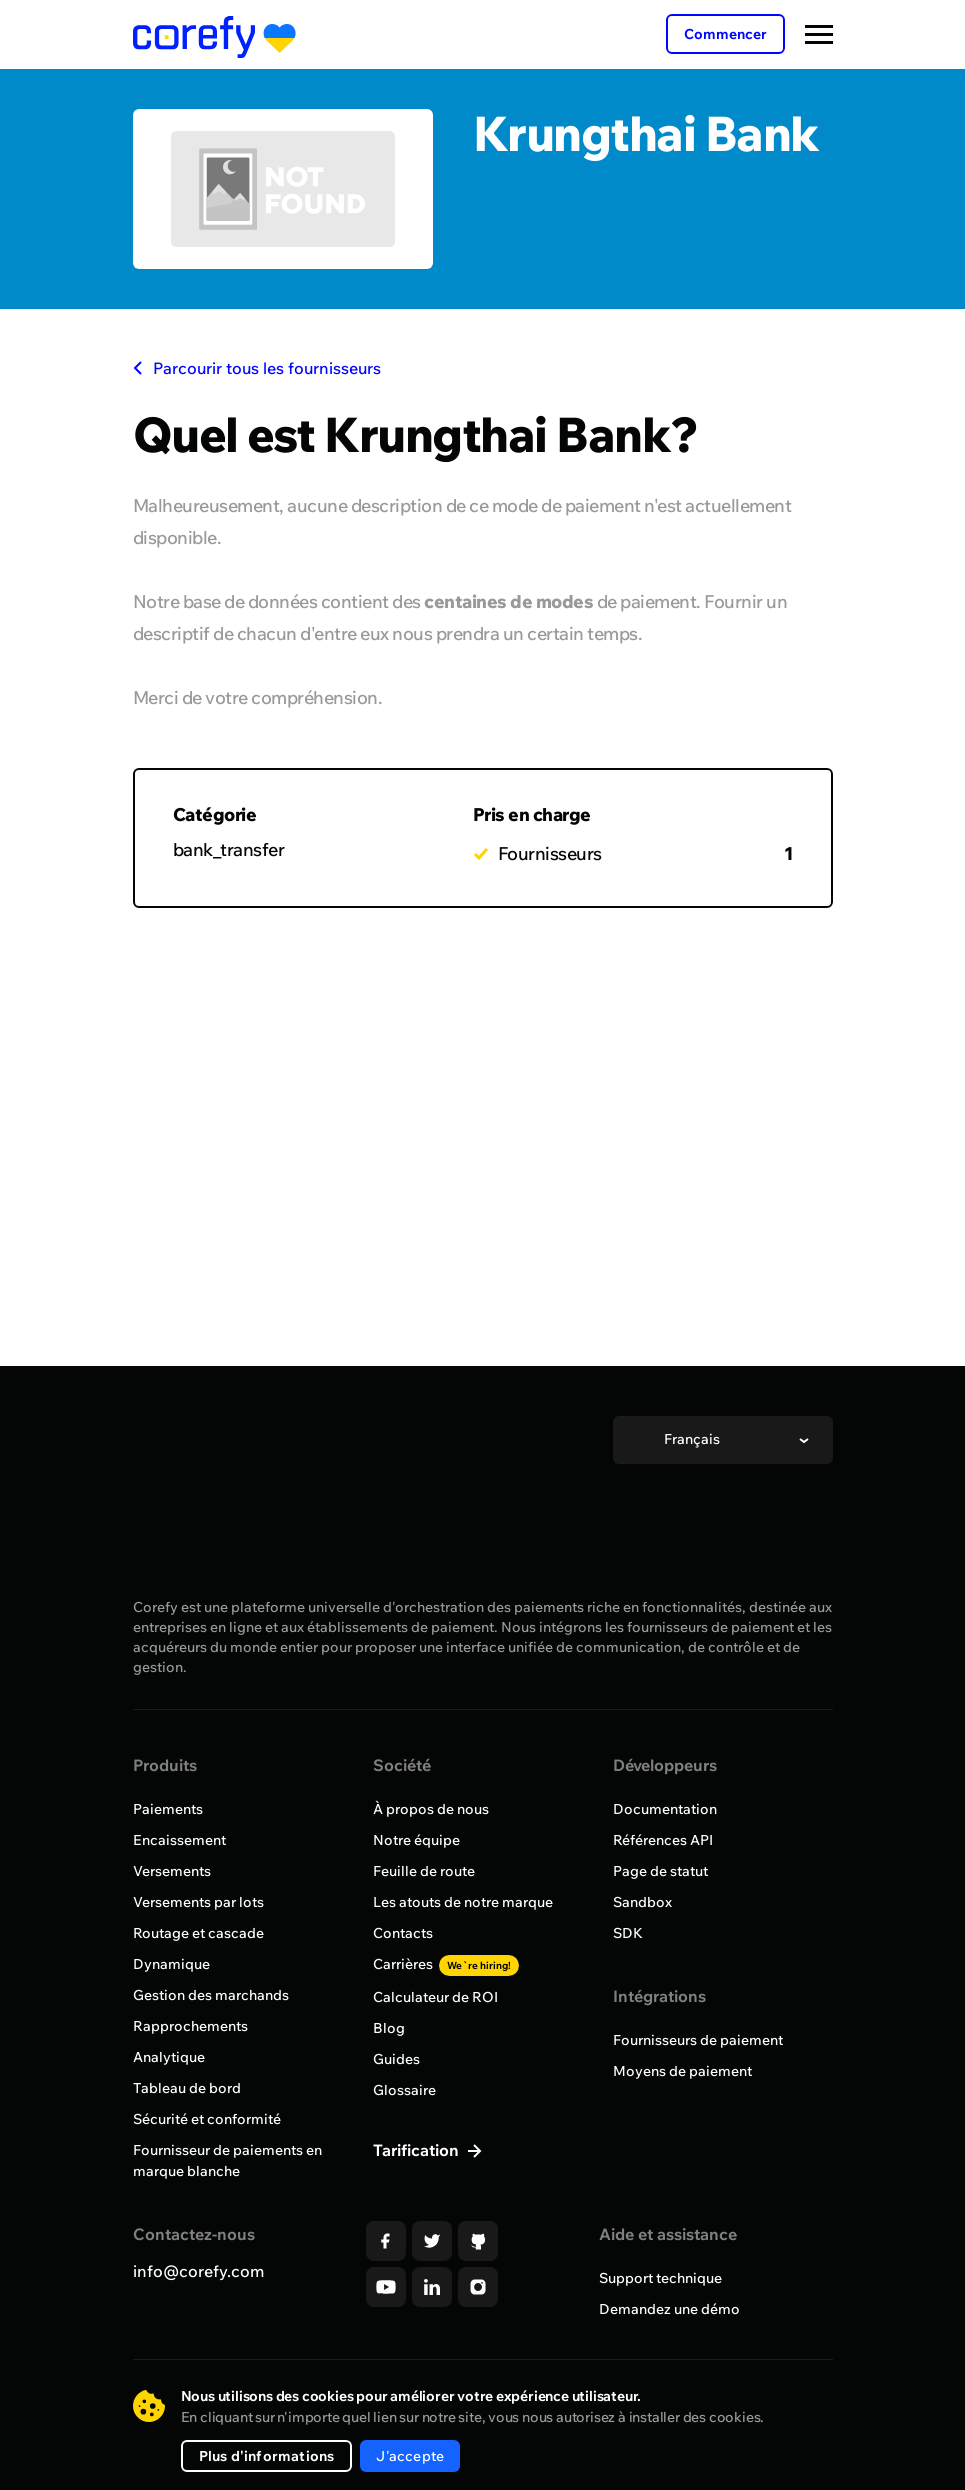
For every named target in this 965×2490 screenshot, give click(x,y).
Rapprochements (190, 2026)
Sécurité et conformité (207, 2119)
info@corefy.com (198, 2271)
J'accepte (410, 2456)
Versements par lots (198, 1902)
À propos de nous (431, 1809)
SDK (628, 1933)
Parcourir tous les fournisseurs (257, 368)
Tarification (418, 2150)
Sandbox (642, 1902)
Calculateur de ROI (435, 1997)
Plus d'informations (267, 2456)
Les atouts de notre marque (463, 1902)
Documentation (665, 1809)
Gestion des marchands (211, 1995)
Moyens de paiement (682, 2071)
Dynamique (171, 1964)
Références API (663, 1840)
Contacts (403, 1933)
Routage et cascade (198, 1933)
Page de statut (660, 1871)
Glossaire (404, 2090)
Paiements (168, 1809)
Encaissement (179, 1840)
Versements (172, 1871)
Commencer (725, 34)
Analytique (169, 2057)
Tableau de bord (187, 2088)
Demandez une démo (669, 2309)
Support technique (660, 2278)
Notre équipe (416, 1840)
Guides (396, 2059)
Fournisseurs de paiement (698, 2040)
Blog (389, 2028)
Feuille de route (424, 1871)
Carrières (446, 1964)
